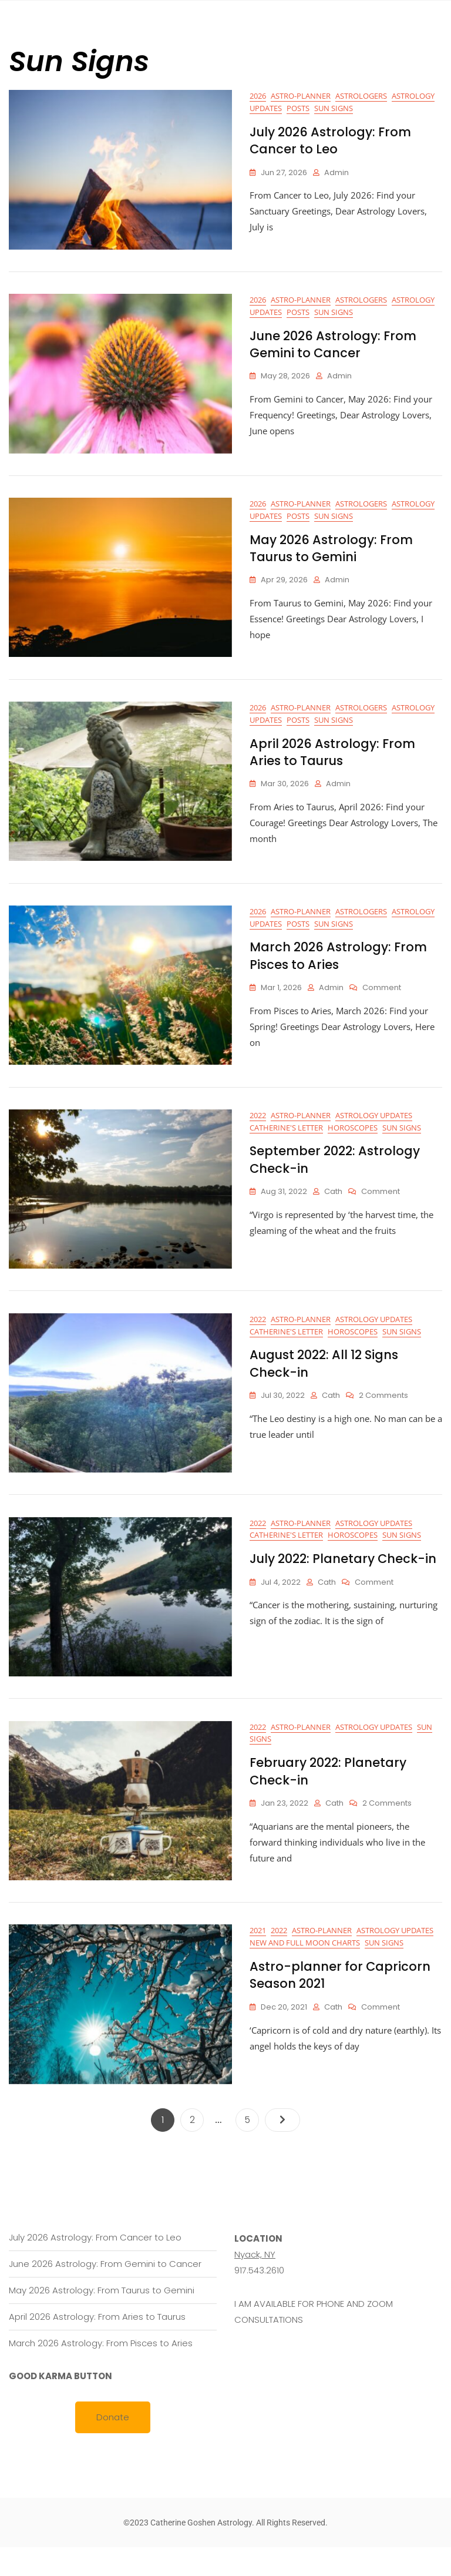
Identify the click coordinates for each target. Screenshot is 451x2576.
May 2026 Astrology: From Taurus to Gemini (331, 555)
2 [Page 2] (196, 2146)
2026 (258, 95)
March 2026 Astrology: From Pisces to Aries (338, 968)
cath (333, 1207)
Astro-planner (301, 95)
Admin (336, 172)
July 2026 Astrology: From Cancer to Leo (330, 140)
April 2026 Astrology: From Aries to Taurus (332, 761)
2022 (258, 1131)
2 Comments (383, 1415)
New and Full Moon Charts (305, 1972)
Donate (112, 2446)
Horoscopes (353, 1143)
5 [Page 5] (251, 2146)
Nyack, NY (254, 2283)
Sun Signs (333, 108)
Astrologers (361, 95)
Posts (298, 108)
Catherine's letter (286, 1143)
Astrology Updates (373, 1131)
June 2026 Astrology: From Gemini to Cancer (333, 347)
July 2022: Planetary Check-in (343, 1581)
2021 (258, 1959)
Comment (381, 1001)
